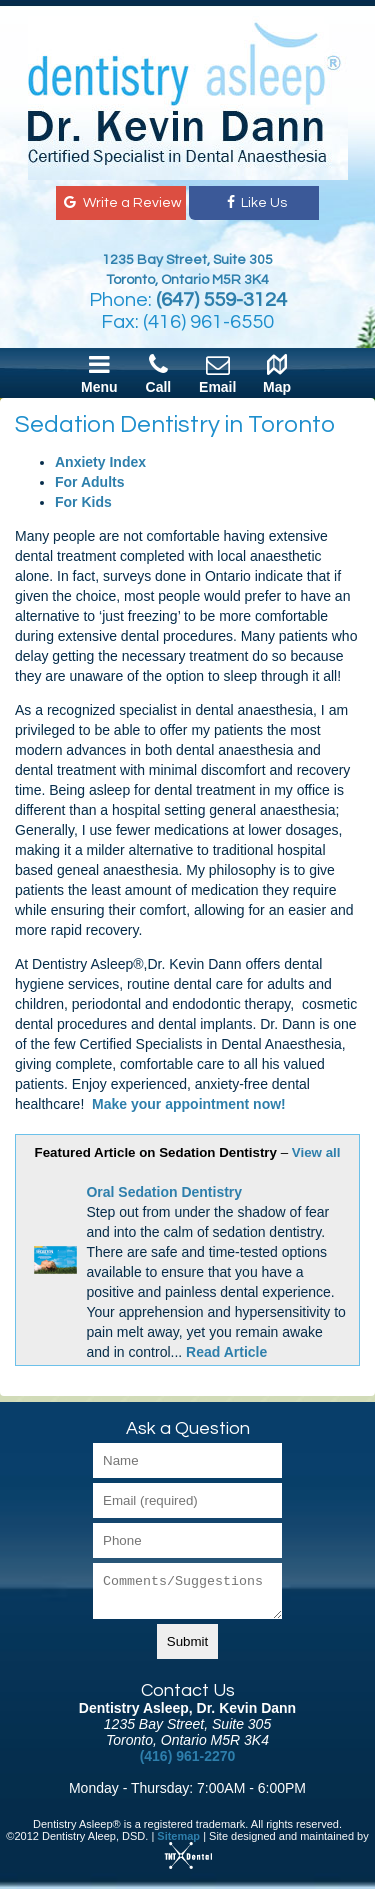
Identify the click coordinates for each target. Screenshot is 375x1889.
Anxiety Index (100, 462)
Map (277, 373)
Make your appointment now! (189, 1104)
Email (217, 373)
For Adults (89, 482)
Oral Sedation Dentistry (164, 1192)
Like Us (255, 203)
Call (159, 373)
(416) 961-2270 (188, 1756)
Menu (99, 373)
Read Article (226, 1352)
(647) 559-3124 (221, 300)
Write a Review (120, 203)
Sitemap (178, 1836)
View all (316, 1152)
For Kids (83, 502)
